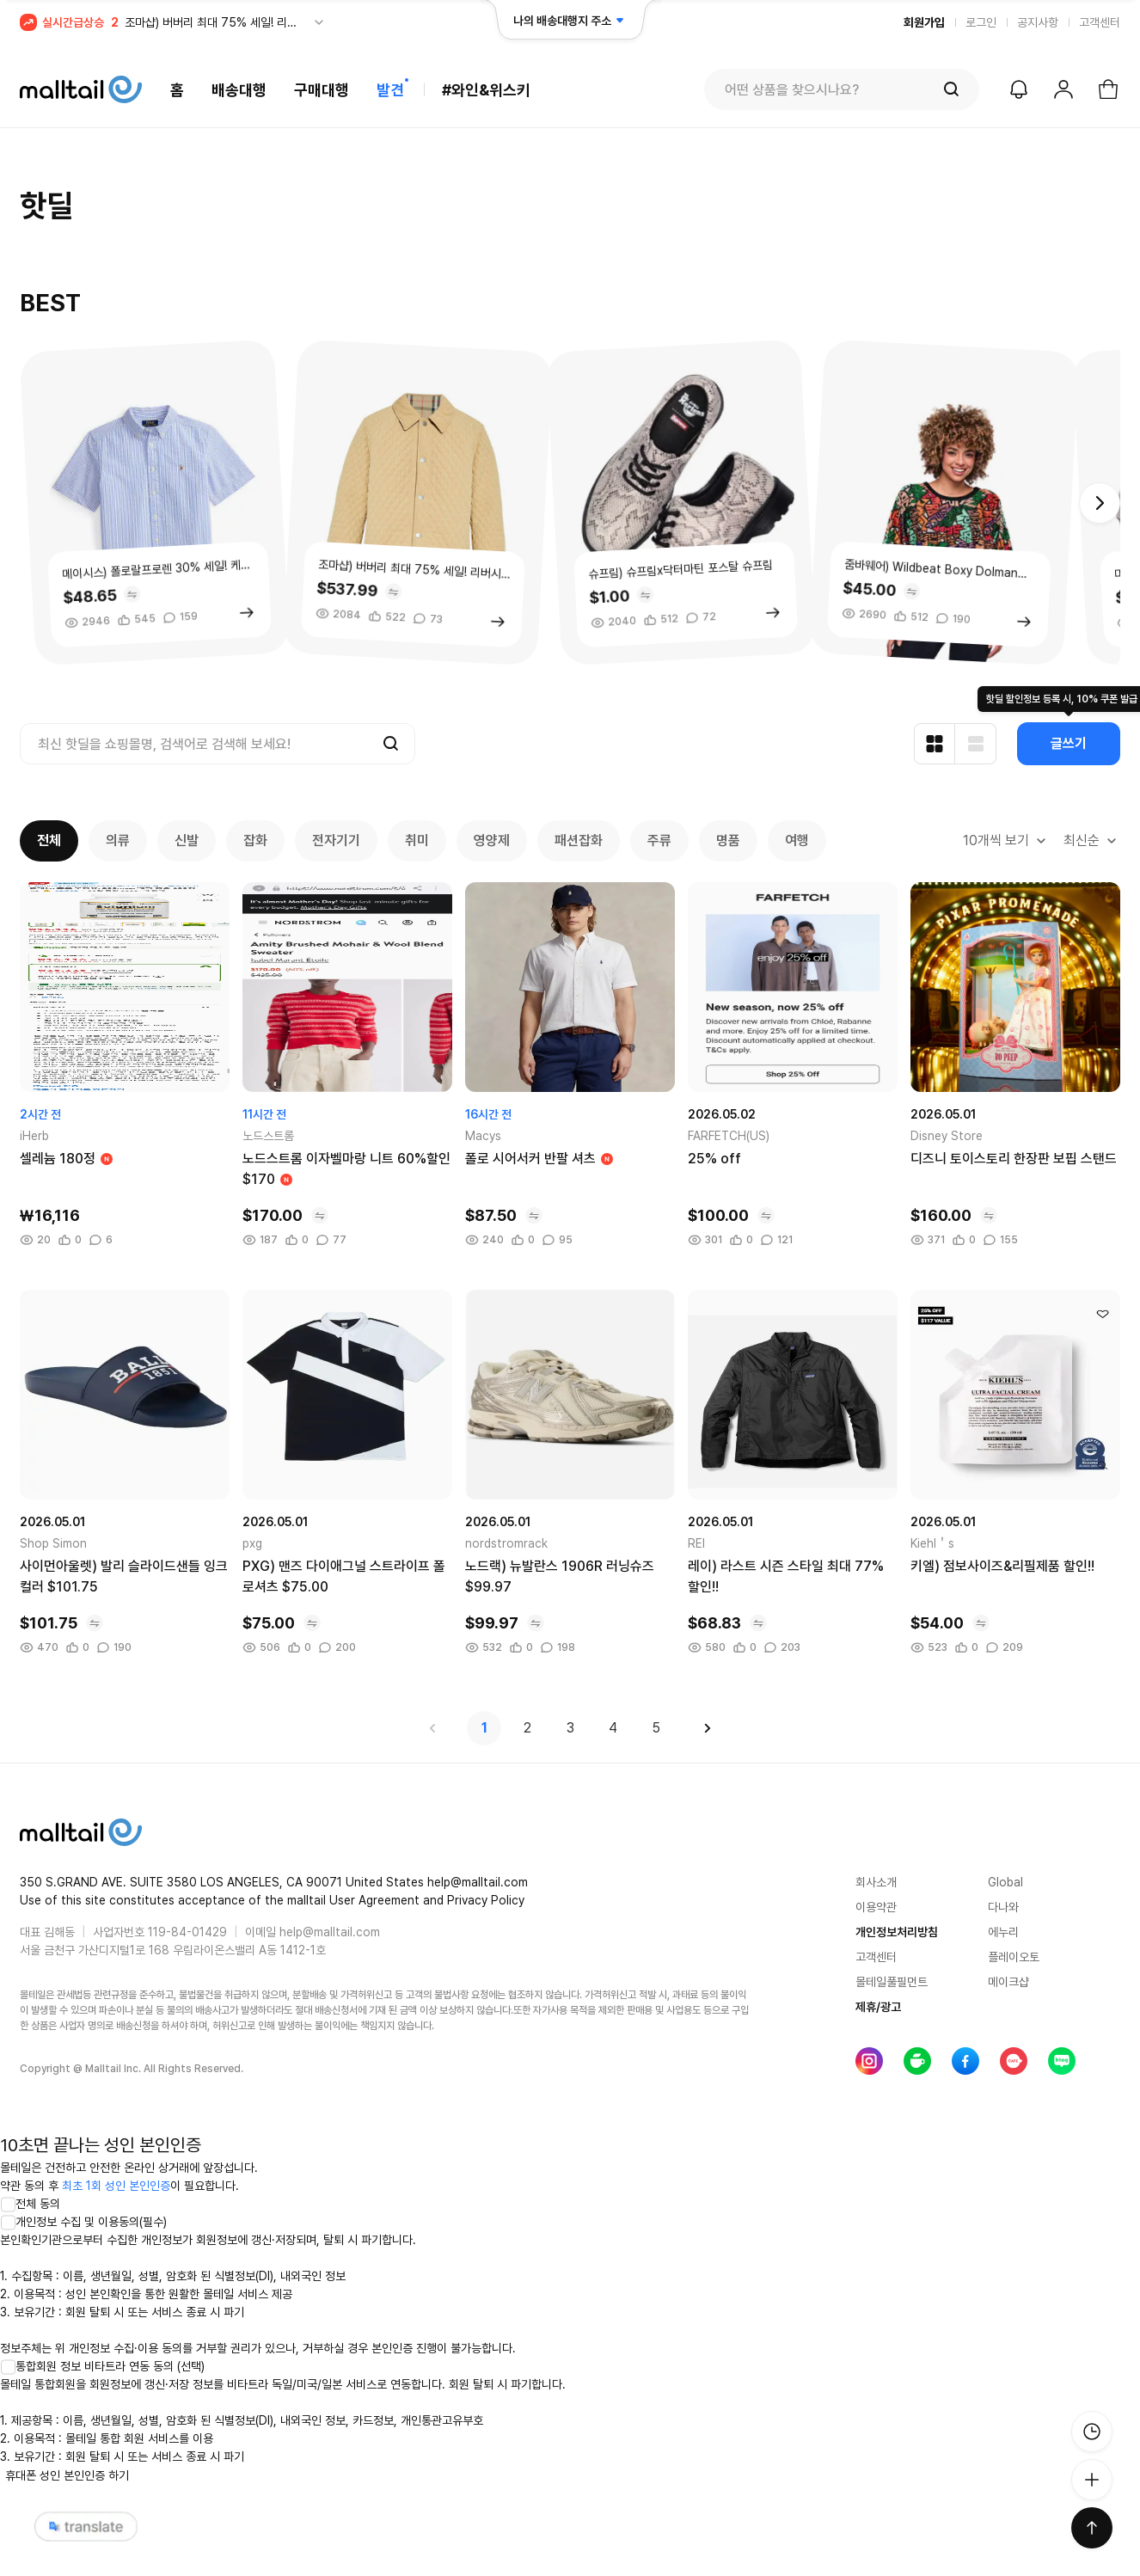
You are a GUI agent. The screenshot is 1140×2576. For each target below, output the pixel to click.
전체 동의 (30, 2204)
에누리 (1003, 1932)
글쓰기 (1069, 743)
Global (1005, 1882)
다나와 (1003, 1907)
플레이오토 (1013, 1957)
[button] (1099, 503)
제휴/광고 (878, 2007)
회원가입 (924, 22)
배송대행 (239, 90)
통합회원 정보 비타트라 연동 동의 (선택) (102, 2366)
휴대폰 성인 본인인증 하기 (67, 2475)
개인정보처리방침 (896, 1932)
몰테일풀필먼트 (891, 1982)
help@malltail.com (329, 1932)
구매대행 (321, 90)
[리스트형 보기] (975, 743)
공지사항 (1037, 22)
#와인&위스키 (486, 90)
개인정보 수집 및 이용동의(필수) (83, 2222)
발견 (390, 90)
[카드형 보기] (934, 743)
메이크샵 (1008, 1982)
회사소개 (876, 1882)
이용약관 (876, 1907)
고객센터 (1099, 22)
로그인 (980, 22)
